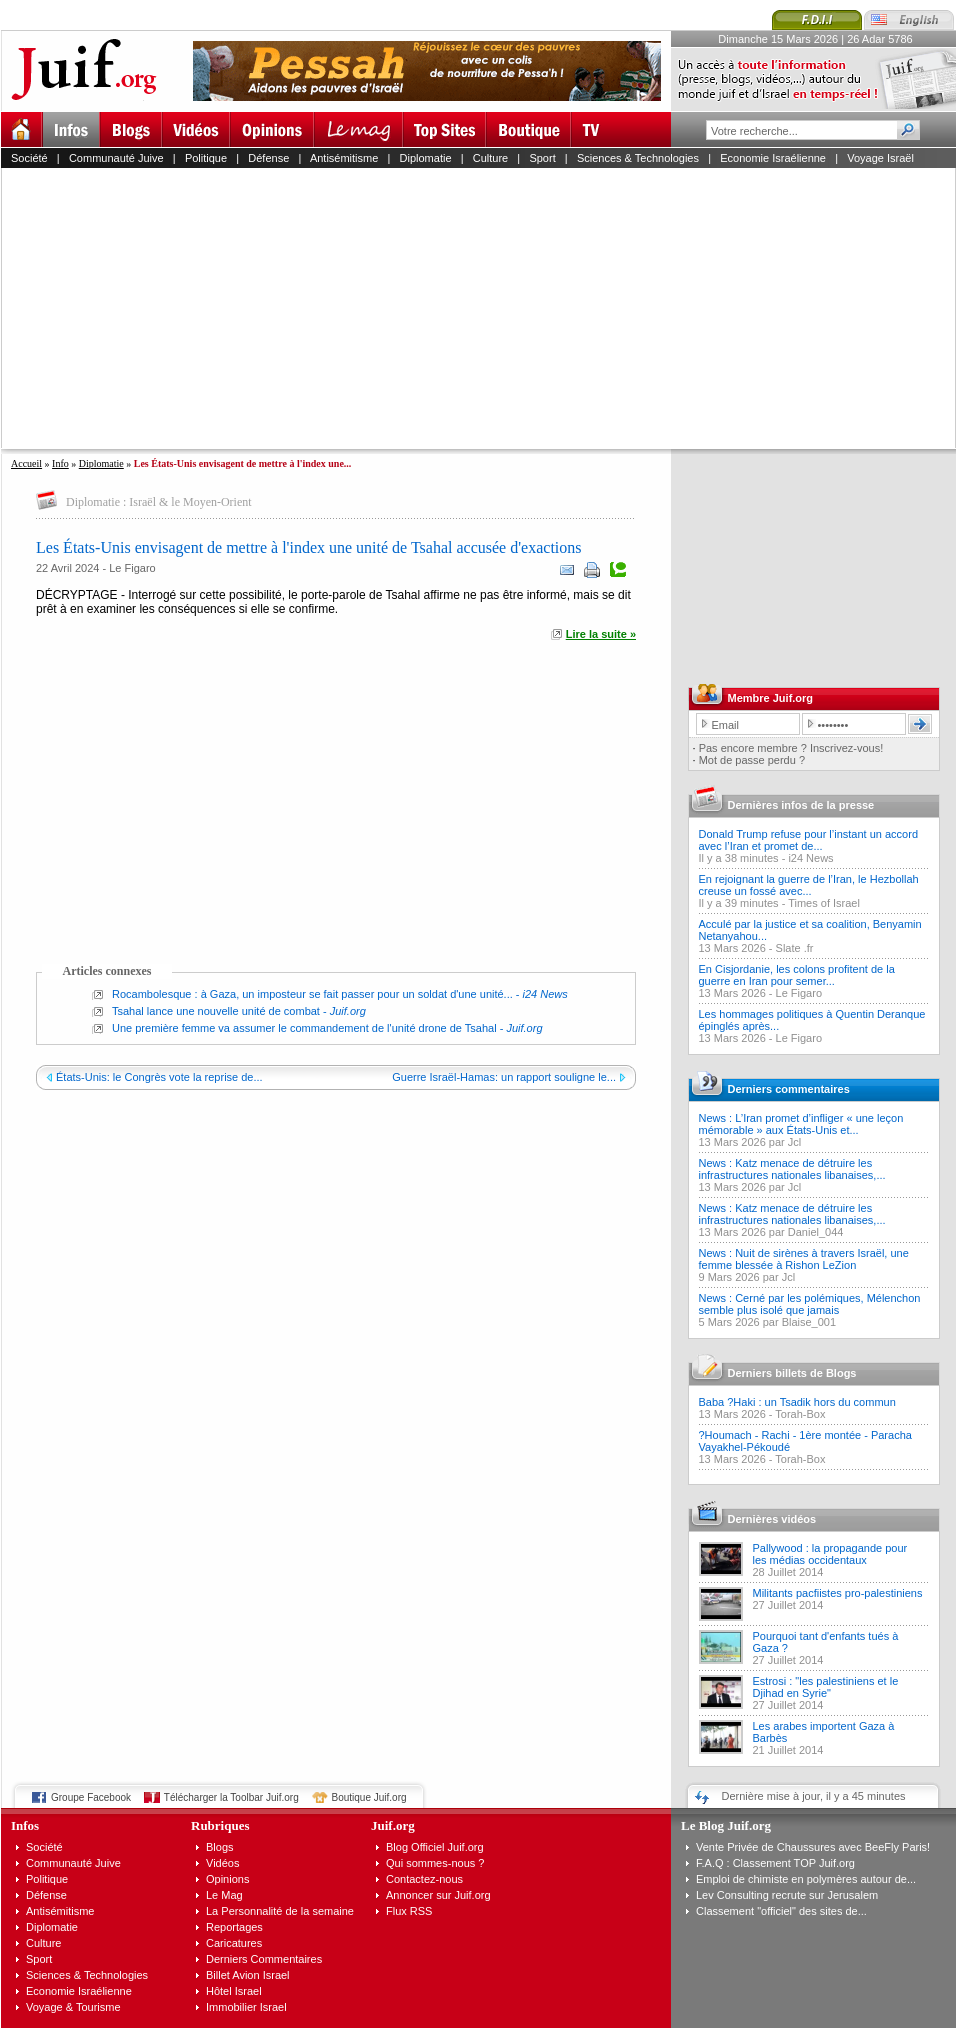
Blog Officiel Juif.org (435, 1847)
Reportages (234, 1927)
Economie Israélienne (773, 158)
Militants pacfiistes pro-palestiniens (838, 1593)
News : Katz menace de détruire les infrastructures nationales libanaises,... (792, 1169)
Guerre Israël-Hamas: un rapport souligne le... (504, 1077)
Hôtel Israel (234, 1991)
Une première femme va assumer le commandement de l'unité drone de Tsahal (304, 1028)
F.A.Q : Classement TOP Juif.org (775, 1863)
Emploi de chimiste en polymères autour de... (806, 1879)
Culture (490, 158)
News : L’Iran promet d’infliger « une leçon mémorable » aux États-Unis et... (801, 1124)
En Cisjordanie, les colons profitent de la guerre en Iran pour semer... (797, 975)
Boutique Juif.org (369, 1797)
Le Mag (224, 1895)
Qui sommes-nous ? (435, 1863)
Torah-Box (800, 1414)
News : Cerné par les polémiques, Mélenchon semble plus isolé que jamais (810, 1304)
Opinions (227, 1879)
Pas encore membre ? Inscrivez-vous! (791, 748)
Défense (268, 158)
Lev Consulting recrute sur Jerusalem (787, 1895)
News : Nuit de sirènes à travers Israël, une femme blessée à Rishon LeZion (804, 1259)
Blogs (220, 1847)
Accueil (26, 463)
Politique (206, 158)
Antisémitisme (344, 158)
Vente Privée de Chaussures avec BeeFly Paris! (813, 1847)
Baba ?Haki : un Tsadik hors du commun (797, 1402)
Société (29, 158)
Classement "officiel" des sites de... (781, 1911)
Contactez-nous (424, 1879)
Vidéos (222, 1863)
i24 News (810, 858)
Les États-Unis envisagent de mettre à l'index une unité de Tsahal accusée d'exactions (309, 547)
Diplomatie (426, 158)
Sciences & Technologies (638, 158)
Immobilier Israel (246, 2007)
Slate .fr (795, 948)
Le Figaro (132, 568)
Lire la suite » (601, 634)
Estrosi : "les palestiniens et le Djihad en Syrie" (826, 1687)
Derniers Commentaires (264, 1959)
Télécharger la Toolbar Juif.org (231, 1797)
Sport (542, 158)
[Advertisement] (479, 308)
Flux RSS (409, 1911)
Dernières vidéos (772, 1519)
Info (60, 463)
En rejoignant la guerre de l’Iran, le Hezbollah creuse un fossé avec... (809, 885)
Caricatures (234, 1943)
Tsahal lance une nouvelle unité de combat (216, 1011)
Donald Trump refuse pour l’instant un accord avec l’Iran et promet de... (809, 840)
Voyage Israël (880, 158)
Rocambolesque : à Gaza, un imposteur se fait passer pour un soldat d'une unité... (312, 994)
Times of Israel (824, 903)
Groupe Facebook (91, 1797)
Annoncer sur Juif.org (438, 1895)
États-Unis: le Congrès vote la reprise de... (159, 1077)
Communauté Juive (116, 158)
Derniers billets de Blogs (792, 1373)
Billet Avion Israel (248, 1975)
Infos (25, 1825)
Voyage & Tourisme (73, 2007)
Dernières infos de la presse (801, 805)
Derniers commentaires (789, 1089)
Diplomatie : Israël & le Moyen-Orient (159, 502)
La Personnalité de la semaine (280, 1911)
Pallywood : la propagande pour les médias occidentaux (830, 1554)
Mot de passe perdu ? (752, 760)
